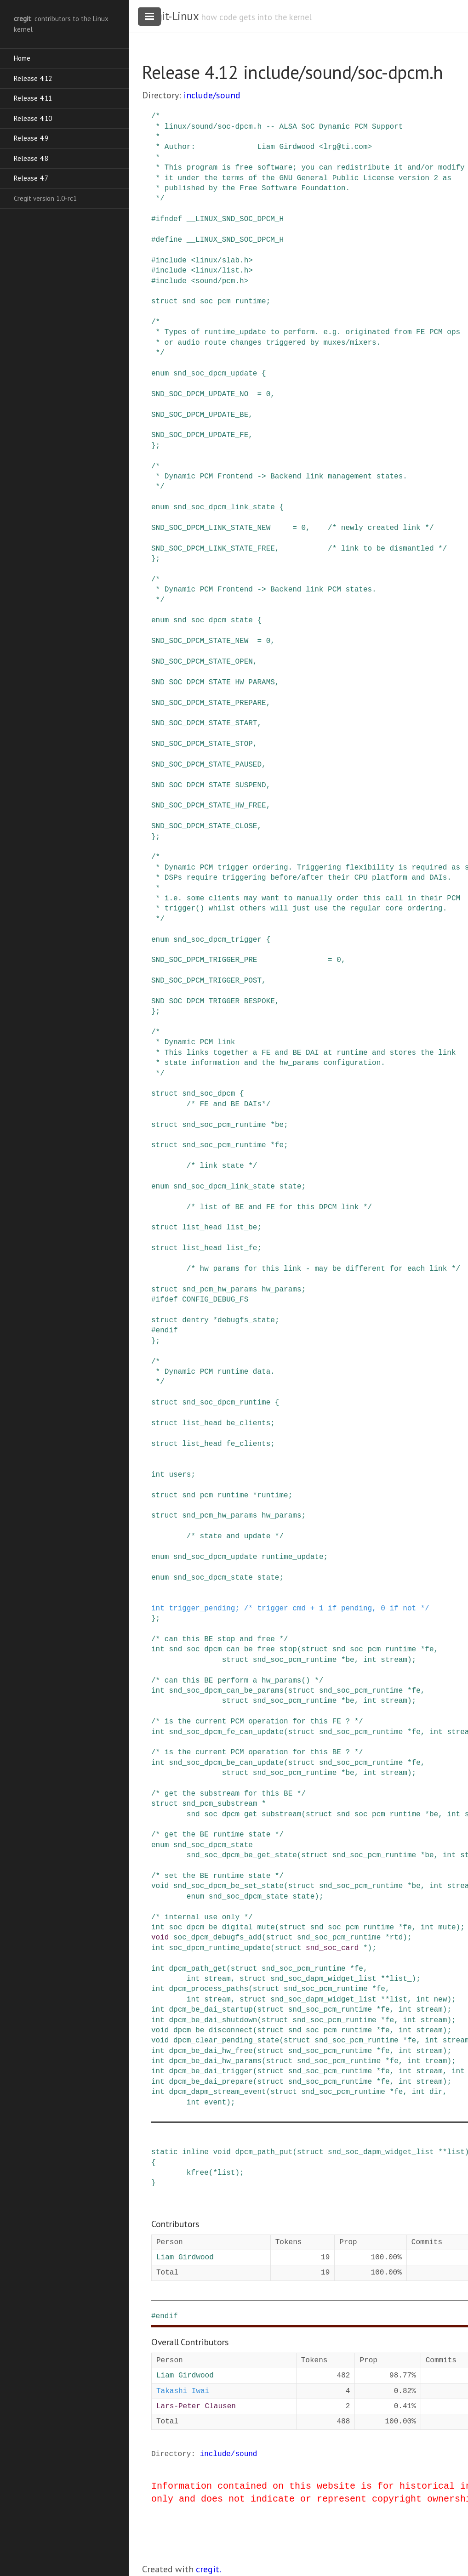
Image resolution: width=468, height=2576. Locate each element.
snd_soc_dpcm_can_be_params (226, 1691)
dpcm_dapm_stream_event (217, 2092)
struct (164, 301)
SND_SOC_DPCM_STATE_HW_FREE (208, 806)
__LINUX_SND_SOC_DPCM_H (235, 219)
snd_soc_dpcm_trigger (217, 940)
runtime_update (292, 1557)
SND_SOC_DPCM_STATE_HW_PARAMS (213, 682)
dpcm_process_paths (208, 1989)
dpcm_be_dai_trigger (210, 2071)
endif (167, 1330)
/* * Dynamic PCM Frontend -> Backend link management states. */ (279, 476)
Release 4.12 (33, 78)
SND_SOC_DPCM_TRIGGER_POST (206, 981)
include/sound (211, 95)
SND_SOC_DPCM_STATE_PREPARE (208, 703)
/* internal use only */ (202, 1917)
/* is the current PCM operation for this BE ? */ (257, 1752)
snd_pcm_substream (219, 1804)
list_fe (241, 1248)
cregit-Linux (170, 16)
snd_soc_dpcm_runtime (226, 1403)
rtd (396, 1938)
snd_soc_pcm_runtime (224, 301)
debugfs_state (246, 1320)
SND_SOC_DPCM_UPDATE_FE (199, 435)
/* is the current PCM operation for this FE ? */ (257, 1722)
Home (22, 58)
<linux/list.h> (221, 271)
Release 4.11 (33, 98)
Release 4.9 (31, 138)
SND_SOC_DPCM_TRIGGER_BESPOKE (213, 1001)
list (398, 2000)
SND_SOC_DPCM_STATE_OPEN (202, 662)
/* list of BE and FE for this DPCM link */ (279, 1207)
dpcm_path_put (263, 2152)
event (215, 2103)
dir (436, 2092)
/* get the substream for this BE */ (228, 1794)
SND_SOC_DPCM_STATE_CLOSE (204, 826)
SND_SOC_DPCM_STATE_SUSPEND (208, 785)
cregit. (208, 2569)
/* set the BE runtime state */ (217, 1876)
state (290, 1187)
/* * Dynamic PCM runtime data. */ (213, 1372)
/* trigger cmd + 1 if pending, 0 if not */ (336, 1609)
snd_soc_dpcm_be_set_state (228, 1886)
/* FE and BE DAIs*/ (228, 1104)
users (180, 1475)
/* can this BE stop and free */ (219, 1639)
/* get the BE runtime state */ (217, 1835)
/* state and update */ (235, 1536)
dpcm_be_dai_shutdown (213, 2020)
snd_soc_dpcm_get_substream (244, 1814)
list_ (401, 1979)
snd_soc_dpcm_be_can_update (226, 1763)
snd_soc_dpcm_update (215, 374)
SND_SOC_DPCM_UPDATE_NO (199, 394)
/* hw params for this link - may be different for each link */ (323, 1269)
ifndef (169, 219)
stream (394, 1660)
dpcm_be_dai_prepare (210, 2082)
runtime (272, 1495)
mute (447, 1927)
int (158, 1475)
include (171, 261)
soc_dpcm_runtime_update (219, 1948)
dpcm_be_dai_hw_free (210, 2051)
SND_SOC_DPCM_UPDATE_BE (199, 415)
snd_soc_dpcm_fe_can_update (226, 1732)
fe (279, 1145)
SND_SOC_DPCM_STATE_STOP (202, 744)
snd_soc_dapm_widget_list (323, 1979)
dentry (195, 1320)
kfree (198, 2173)
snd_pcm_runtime (215, 1495)
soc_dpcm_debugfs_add (217, 1938)
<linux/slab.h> (221, 261)
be (279, 1125)
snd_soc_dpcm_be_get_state (242, 1855)
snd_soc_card (332, 1948)
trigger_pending (202, 1609)
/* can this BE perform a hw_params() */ (237, 1681)
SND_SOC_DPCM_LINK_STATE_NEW (210, 528)
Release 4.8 (31, 158)
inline (195, 2152)
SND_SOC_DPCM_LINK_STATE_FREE (213, 549)
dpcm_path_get (197, 1969)
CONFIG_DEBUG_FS (215, 1300)
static (164, 2152)
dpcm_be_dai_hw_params (215, 2061)
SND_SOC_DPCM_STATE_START (204, 723)
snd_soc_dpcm (208, 1094)
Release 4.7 (31, 178)
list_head (202, 1228)
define (169, 240)
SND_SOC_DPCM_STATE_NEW (199, 641)
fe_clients (248, 1444)
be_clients (248, 1423)
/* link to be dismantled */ (387, 549)
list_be (241, 1228)
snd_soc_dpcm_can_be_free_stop (233, 1649)
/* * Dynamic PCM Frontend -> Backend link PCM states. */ (264, 589)
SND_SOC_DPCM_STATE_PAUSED (206, 765)
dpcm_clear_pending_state (226, 2041)
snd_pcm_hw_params (219, 1290)
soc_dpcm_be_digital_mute (221, 1927)
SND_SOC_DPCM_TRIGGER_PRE (204, 960)
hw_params (281, 1290)
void (160, 1886)
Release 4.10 (33, 118)
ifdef (167, 1300)
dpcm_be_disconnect (213, 2030)
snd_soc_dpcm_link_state (224, 507)
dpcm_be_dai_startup (210, 2010)
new (440, 2000)
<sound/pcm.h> (219, 281)
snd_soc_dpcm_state (213, 620)
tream (436, 2061)
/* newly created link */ (381, 528)
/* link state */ (222, 1166)
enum (160, 374)
